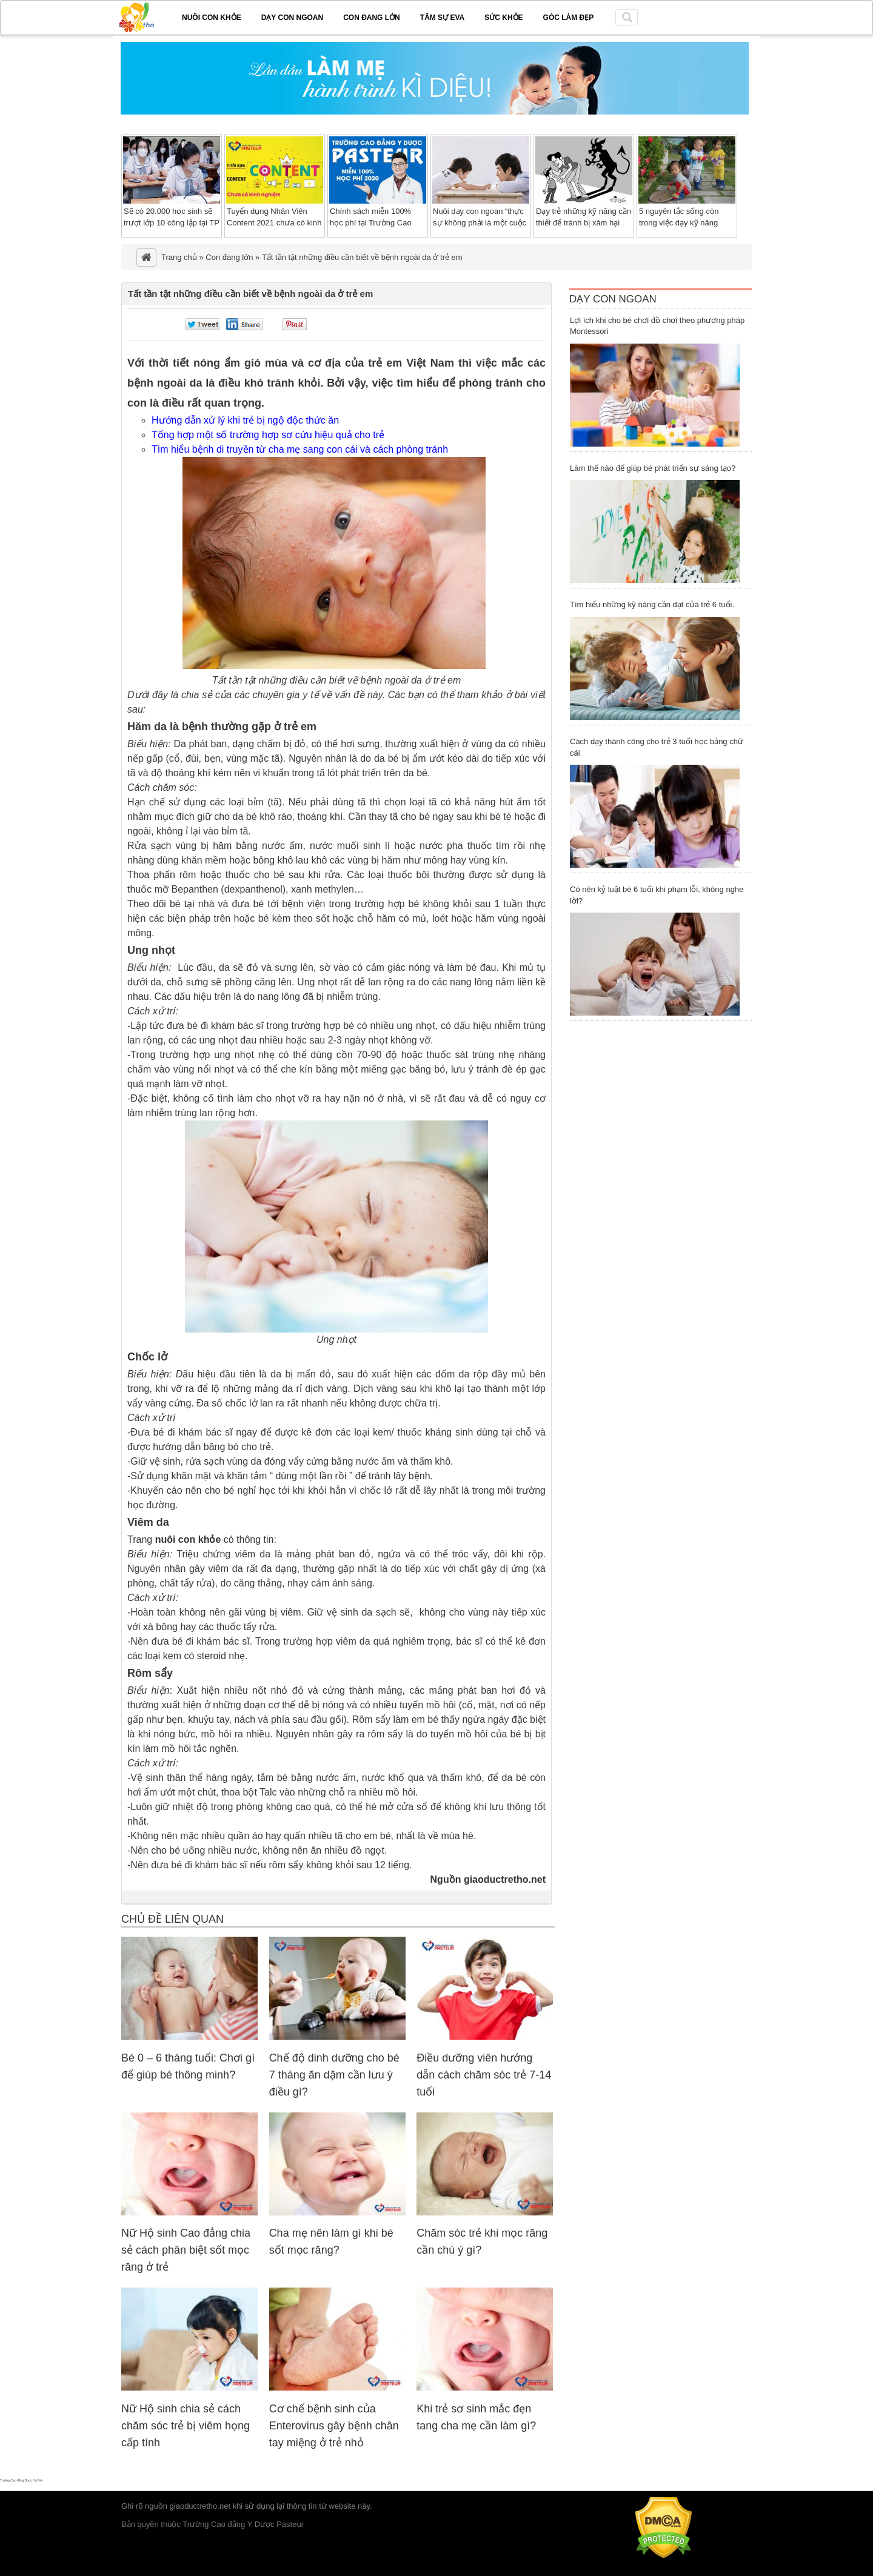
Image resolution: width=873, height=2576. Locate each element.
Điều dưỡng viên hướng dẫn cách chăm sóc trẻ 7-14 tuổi (483, 2075)
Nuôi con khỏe (211, 17)
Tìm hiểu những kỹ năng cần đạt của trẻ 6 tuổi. (652, 604)
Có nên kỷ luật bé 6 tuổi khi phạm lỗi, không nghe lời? (656, 895)
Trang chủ (179, 257)
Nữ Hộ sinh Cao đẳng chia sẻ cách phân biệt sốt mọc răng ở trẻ (185, 2250)
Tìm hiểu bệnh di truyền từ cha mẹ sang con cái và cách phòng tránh (300, 449)
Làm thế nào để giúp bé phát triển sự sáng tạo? (652, 468)
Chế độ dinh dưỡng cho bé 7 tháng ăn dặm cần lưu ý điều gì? (334, 2075)
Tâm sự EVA (442, 17)
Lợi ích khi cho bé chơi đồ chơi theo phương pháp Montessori (657, 326)
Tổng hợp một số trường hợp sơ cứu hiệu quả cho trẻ (268, 435)
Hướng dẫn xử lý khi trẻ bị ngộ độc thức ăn (245, 420)
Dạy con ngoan (292, 17)
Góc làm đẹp (568, 17)
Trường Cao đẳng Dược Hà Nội (21, 2480)
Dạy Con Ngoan (613, 299)
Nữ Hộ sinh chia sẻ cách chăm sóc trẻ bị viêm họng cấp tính (185, 2426)
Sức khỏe (503, 17)
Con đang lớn (371, 17)
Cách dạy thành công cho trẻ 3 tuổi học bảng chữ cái (656, 747)
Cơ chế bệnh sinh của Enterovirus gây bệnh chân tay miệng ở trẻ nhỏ (334, 2426)
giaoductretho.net (200, 2506)
